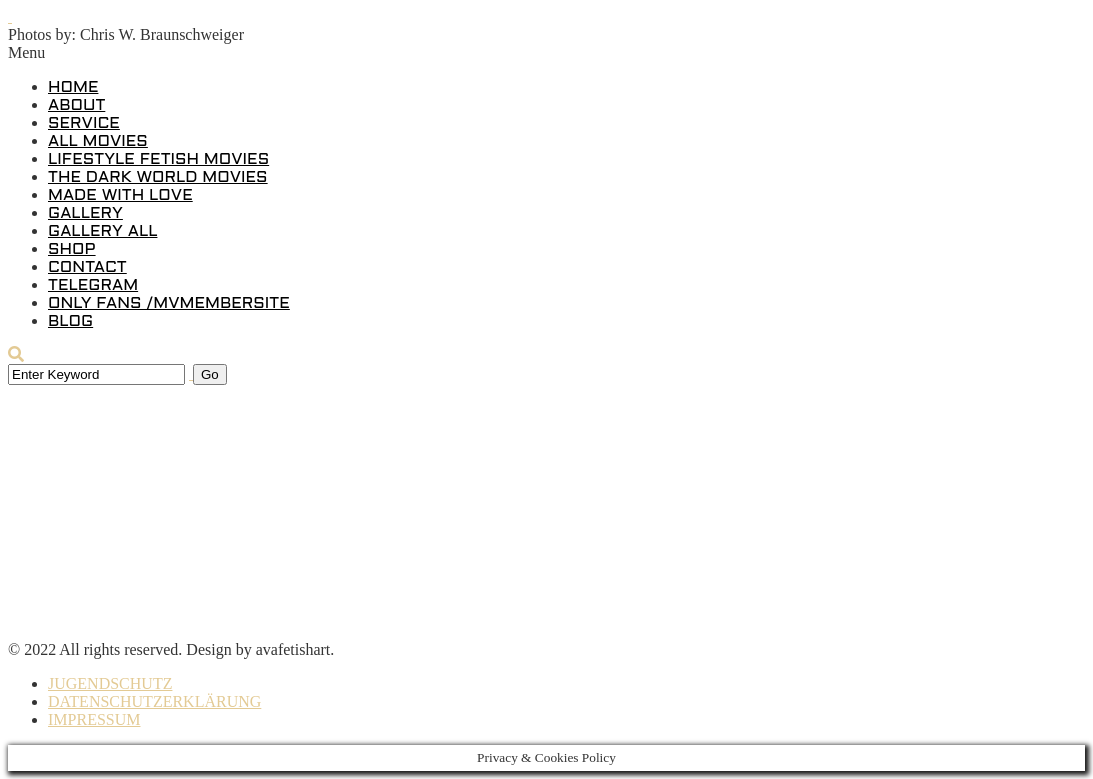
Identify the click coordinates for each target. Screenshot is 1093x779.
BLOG (70, 321)
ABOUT (76, 105)
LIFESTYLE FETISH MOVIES (158, 159)
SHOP (72, 249)
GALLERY (85, 213)
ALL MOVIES (98, 141)
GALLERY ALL (102, 231)
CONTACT (87, 267)
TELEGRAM (93, 285)
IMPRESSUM (94, 719)
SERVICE (84, 123)
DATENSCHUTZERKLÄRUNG (154, 701)
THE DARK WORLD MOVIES (158, 177)
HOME (73, 87)
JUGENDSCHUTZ (110, 683)
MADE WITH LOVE (120, 195)
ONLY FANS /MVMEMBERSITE (169, 303)
